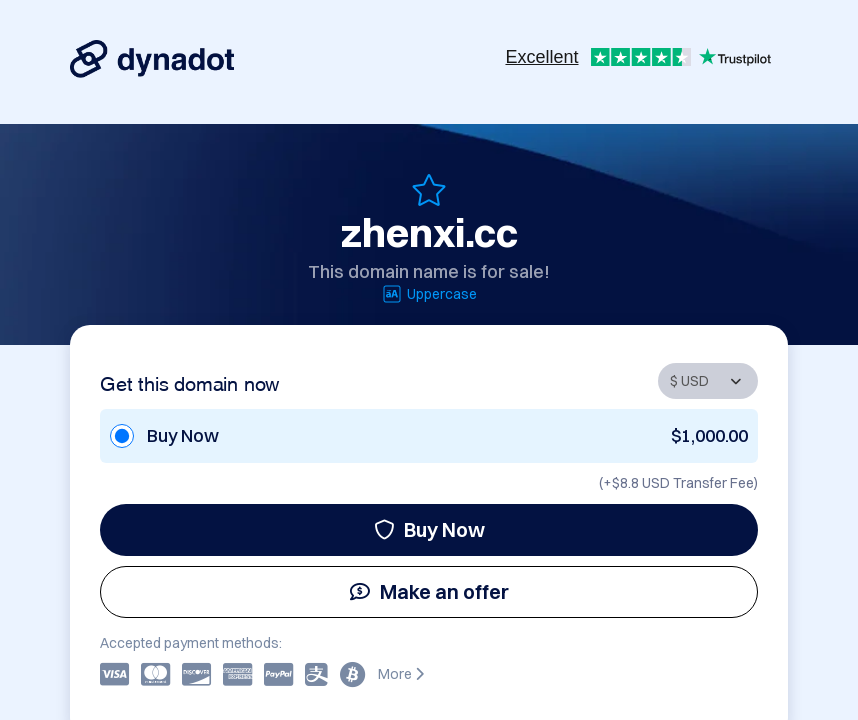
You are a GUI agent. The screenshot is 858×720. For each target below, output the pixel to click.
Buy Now (429, 529)
